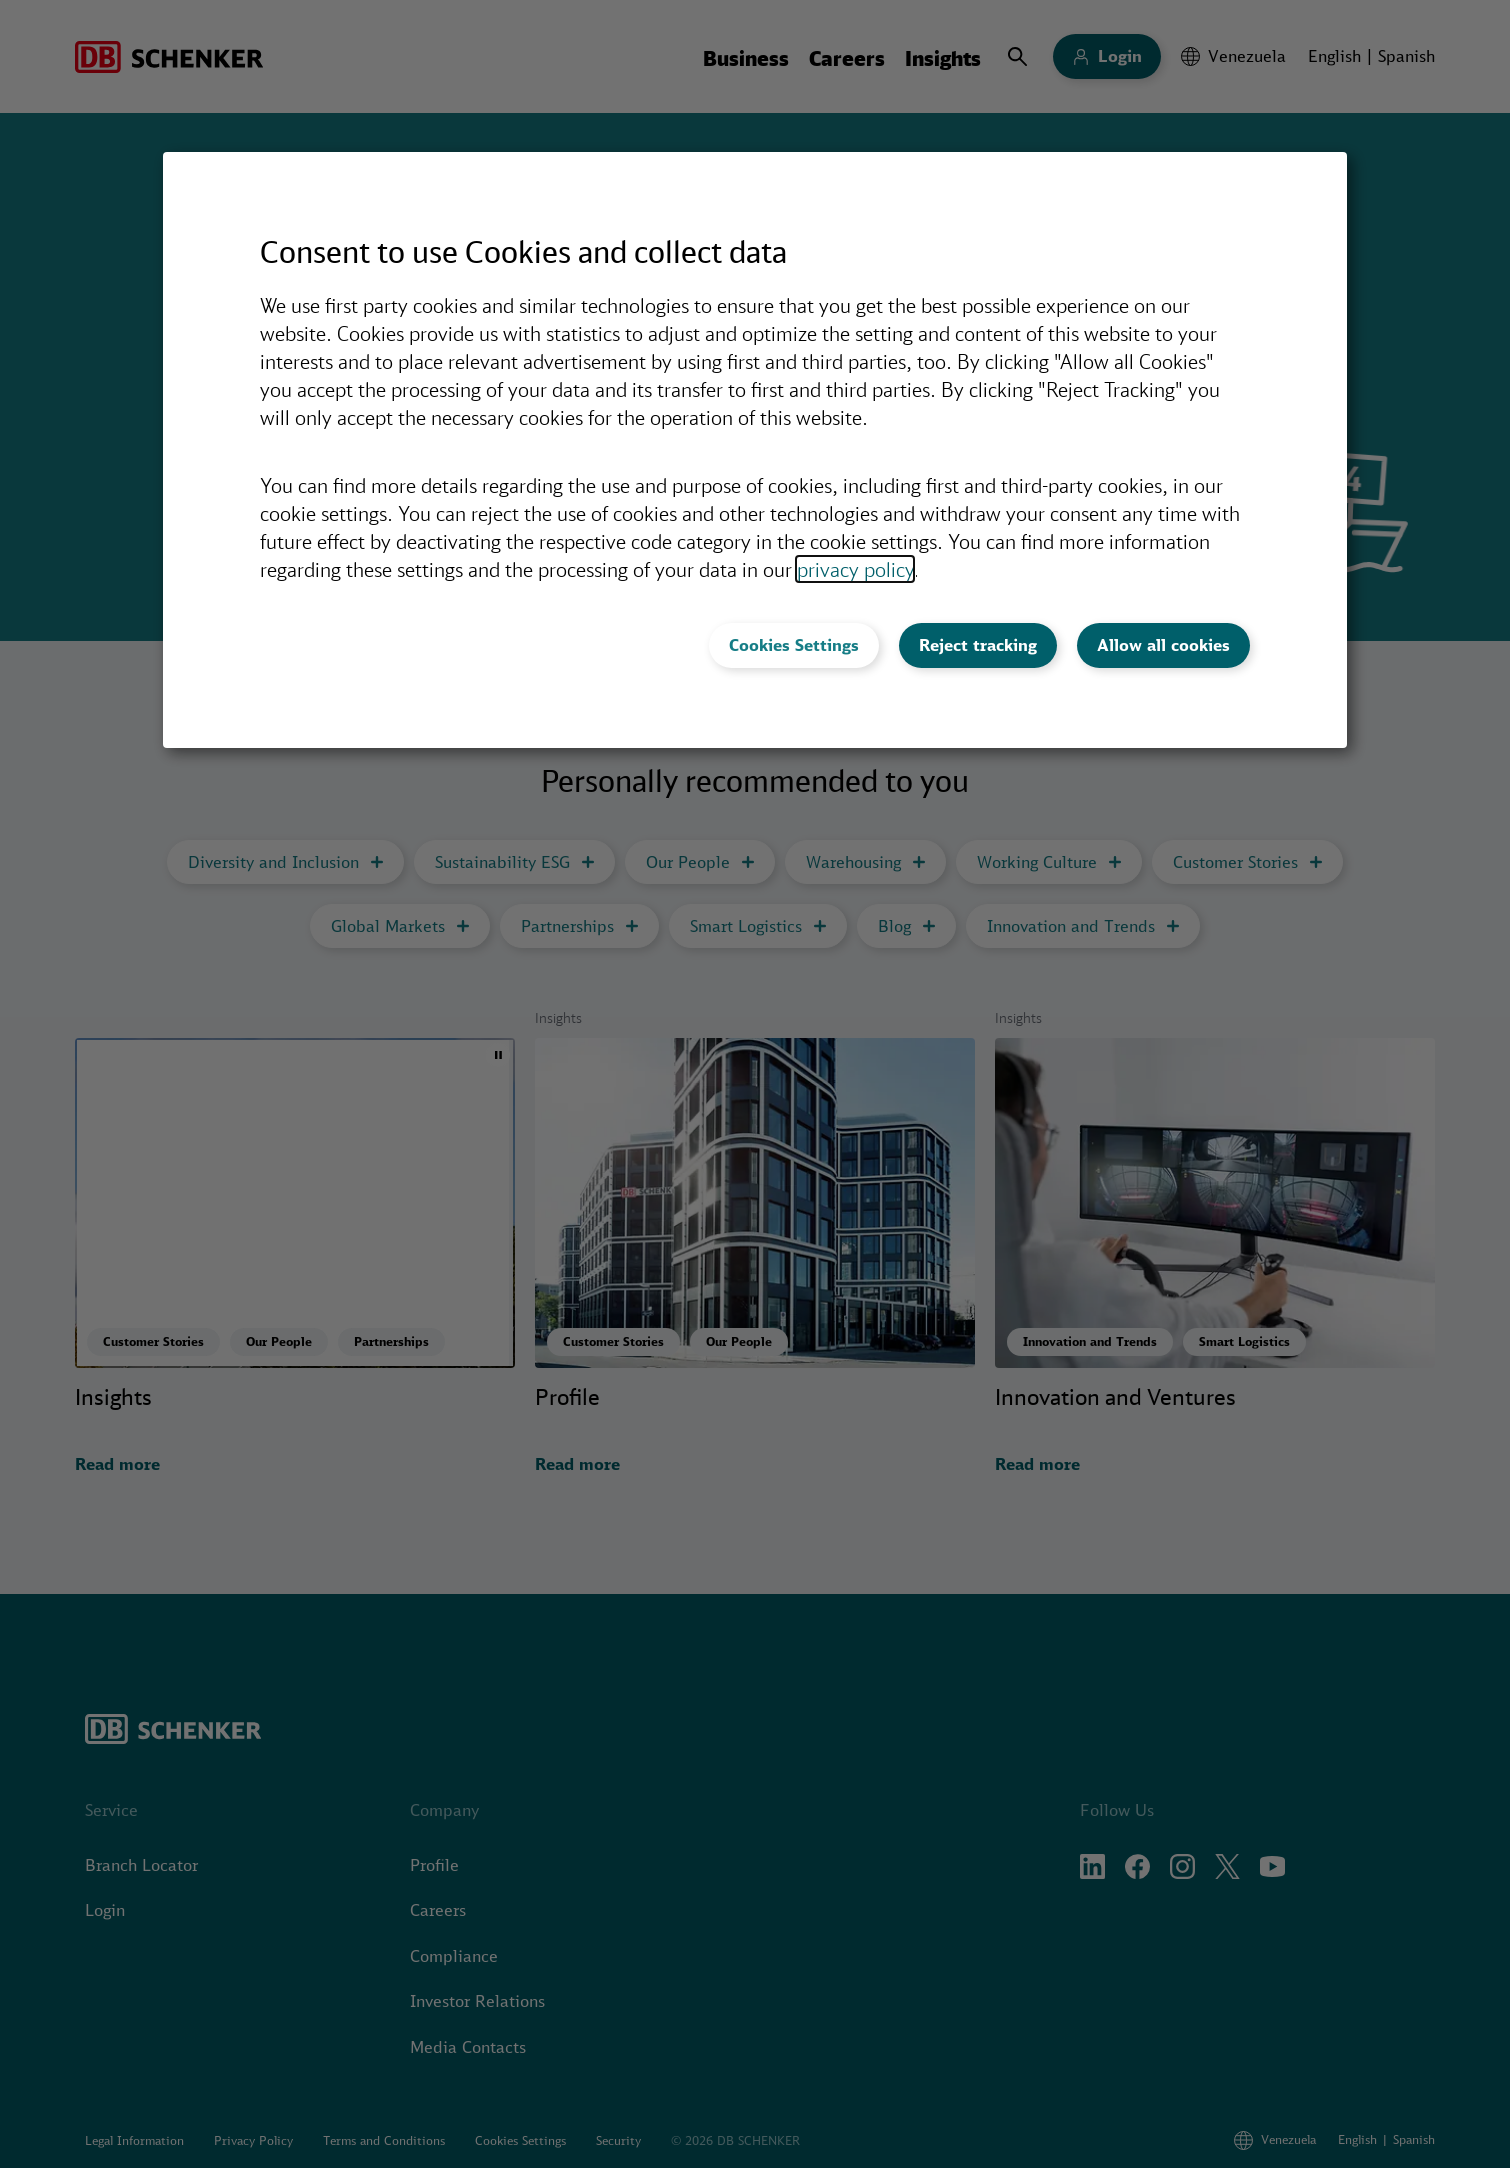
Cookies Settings (794, 645)
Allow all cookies (1163, 645)
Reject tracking (978, 645)
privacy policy (855, 569)
